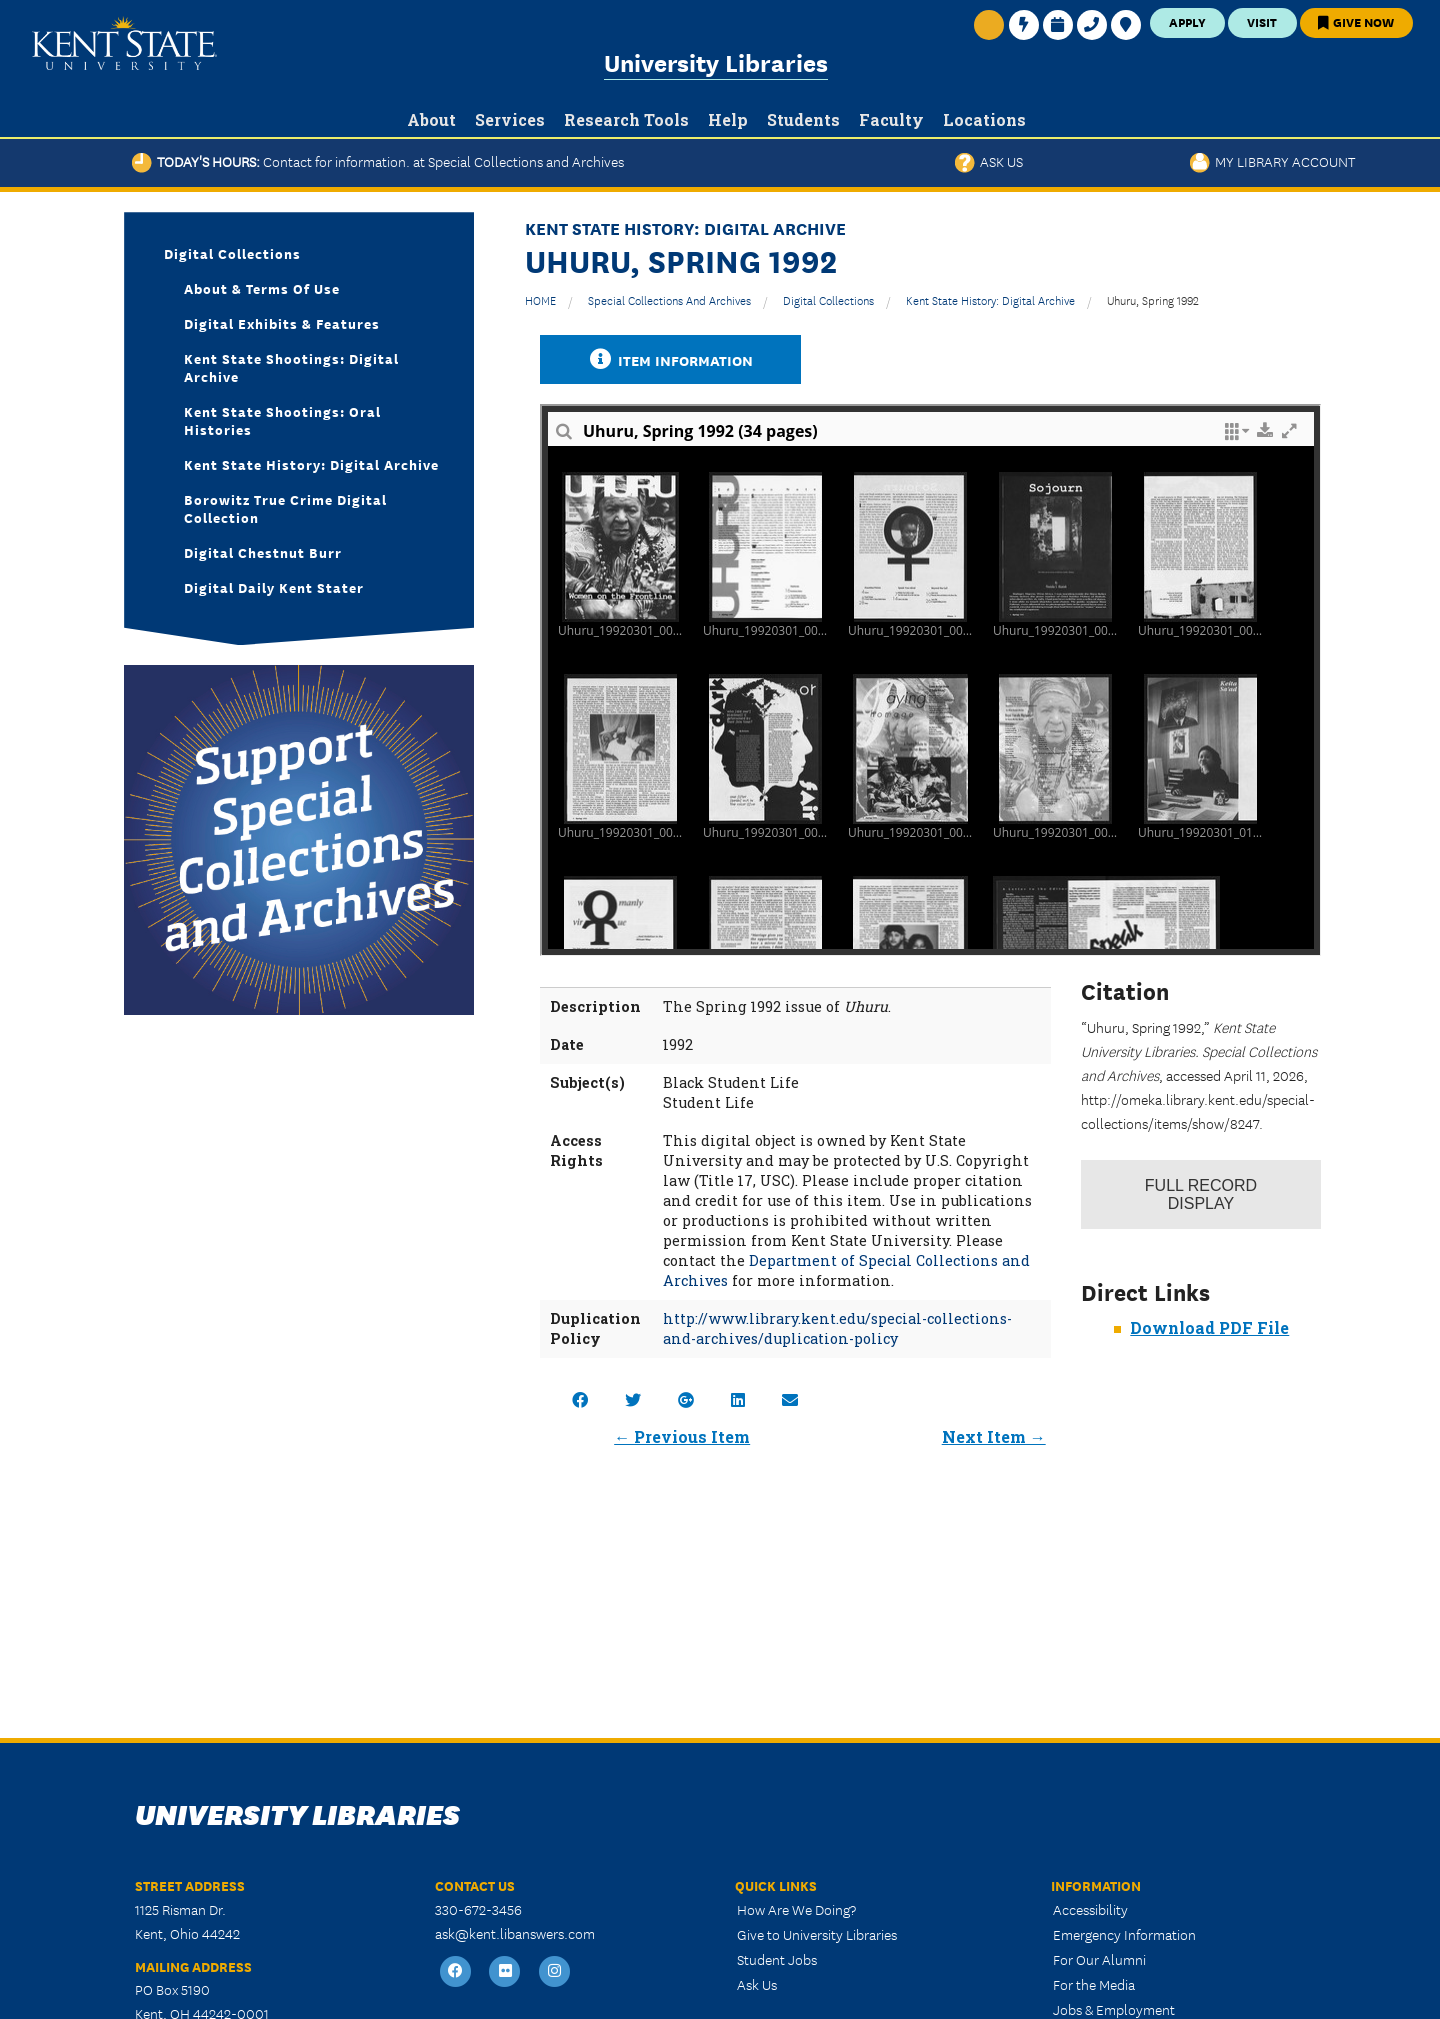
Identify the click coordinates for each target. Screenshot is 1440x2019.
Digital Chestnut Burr (263, 552)
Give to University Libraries (817, 1934)
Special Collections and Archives (669, 299)
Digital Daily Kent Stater (274, 587)
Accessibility (1090, 1909)
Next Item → (994, 1436)
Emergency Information (1124, 1934)
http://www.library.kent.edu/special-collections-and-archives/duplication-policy (837, 1328)
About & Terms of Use (262, 288)
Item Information (671, 359)
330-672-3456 (478, 1909)
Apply (1187, 21)
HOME (540, 299)
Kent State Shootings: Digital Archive (291, 367)
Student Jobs (777, 1959)
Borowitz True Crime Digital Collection (285, 508)
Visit (1262, 21)
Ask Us (989, 161)
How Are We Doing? (796, 1909)
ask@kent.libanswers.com (515, 1933)
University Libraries (716, 61)
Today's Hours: (378, 161)
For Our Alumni (1099, 1959)
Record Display (1201, 1194)
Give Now (1356, 21)
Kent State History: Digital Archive (990, 299)
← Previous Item (682, 1436)
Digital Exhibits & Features (282, 323)
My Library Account (1272, 161)
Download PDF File (1209, 1327)
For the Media (1094, 1984)
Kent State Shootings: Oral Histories (282, 420)
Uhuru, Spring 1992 (1153, 299)
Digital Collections (828, 299)
